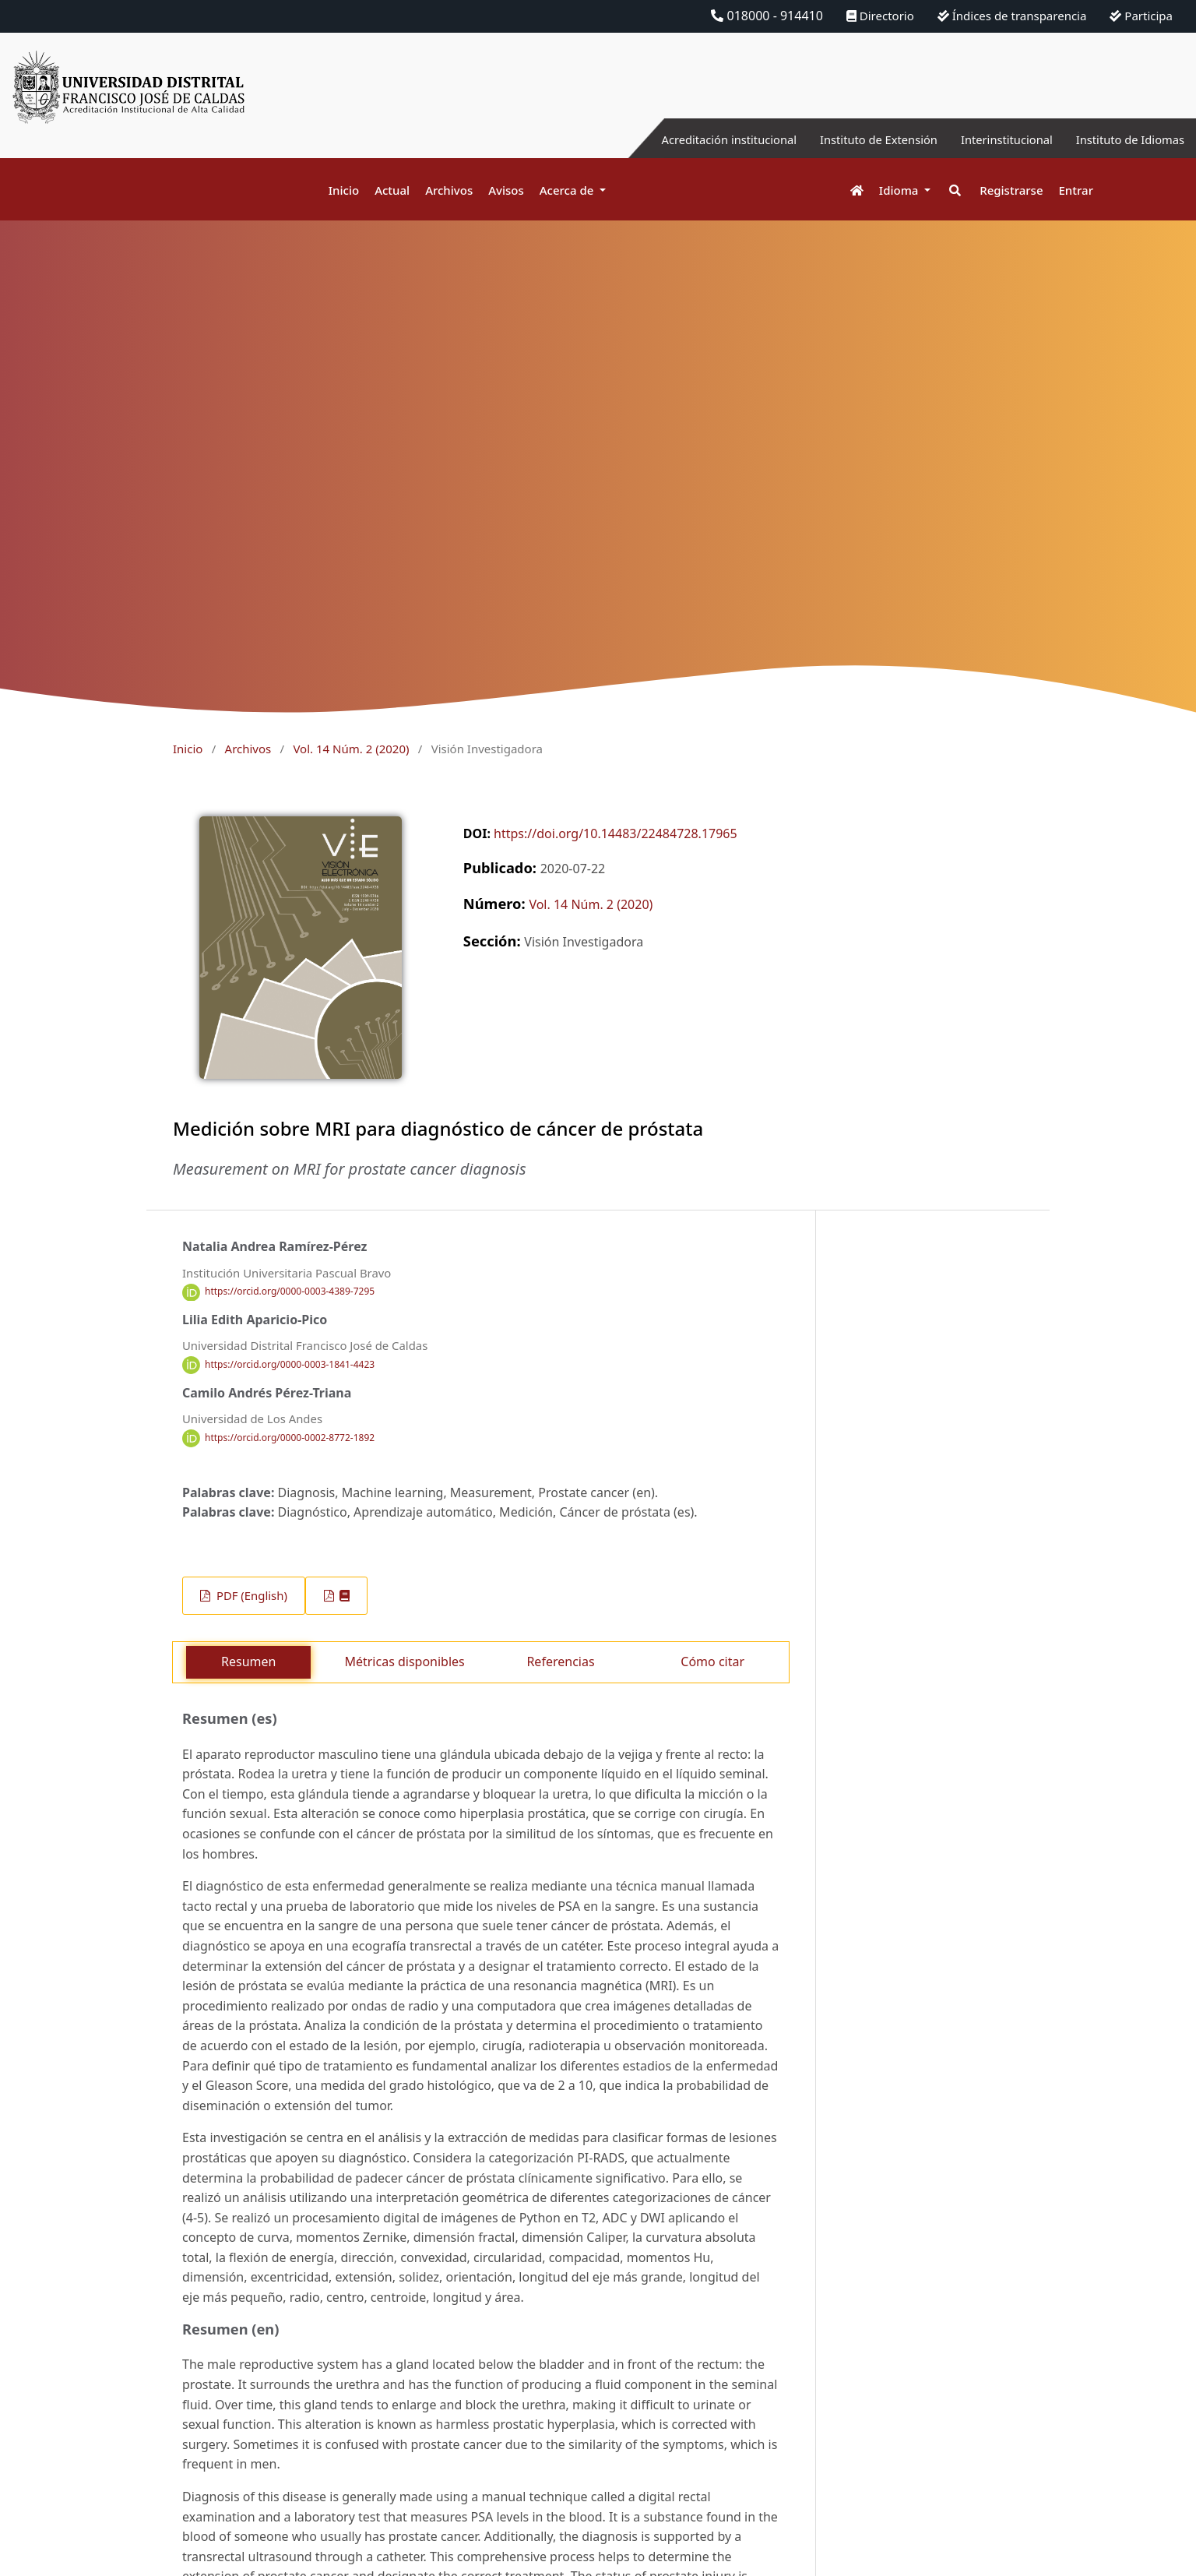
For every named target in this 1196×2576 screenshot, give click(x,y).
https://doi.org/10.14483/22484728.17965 (615, 833)
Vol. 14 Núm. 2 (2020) (351, 748)
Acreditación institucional (694, 139)
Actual (392, 190)
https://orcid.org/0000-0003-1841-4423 (290, 1364)
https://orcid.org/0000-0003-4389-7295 (290, 1292)
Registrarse (1011, 190)
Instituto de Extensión (855, 139)
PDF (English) (250, 1595)
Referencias (560, 1661)
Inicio (344, 190)
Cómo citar (712, 1661)
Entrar (1076, 190)
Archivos (449, 190)
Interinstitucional (993, 139)
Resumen (248, 1661)
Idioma (900, 190)
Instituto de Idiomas (1125, 139)
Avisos (506, 190)
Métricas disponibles (404, 1661)
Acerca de (568, 190)
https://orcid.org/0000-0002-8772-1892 (290, 1437)
